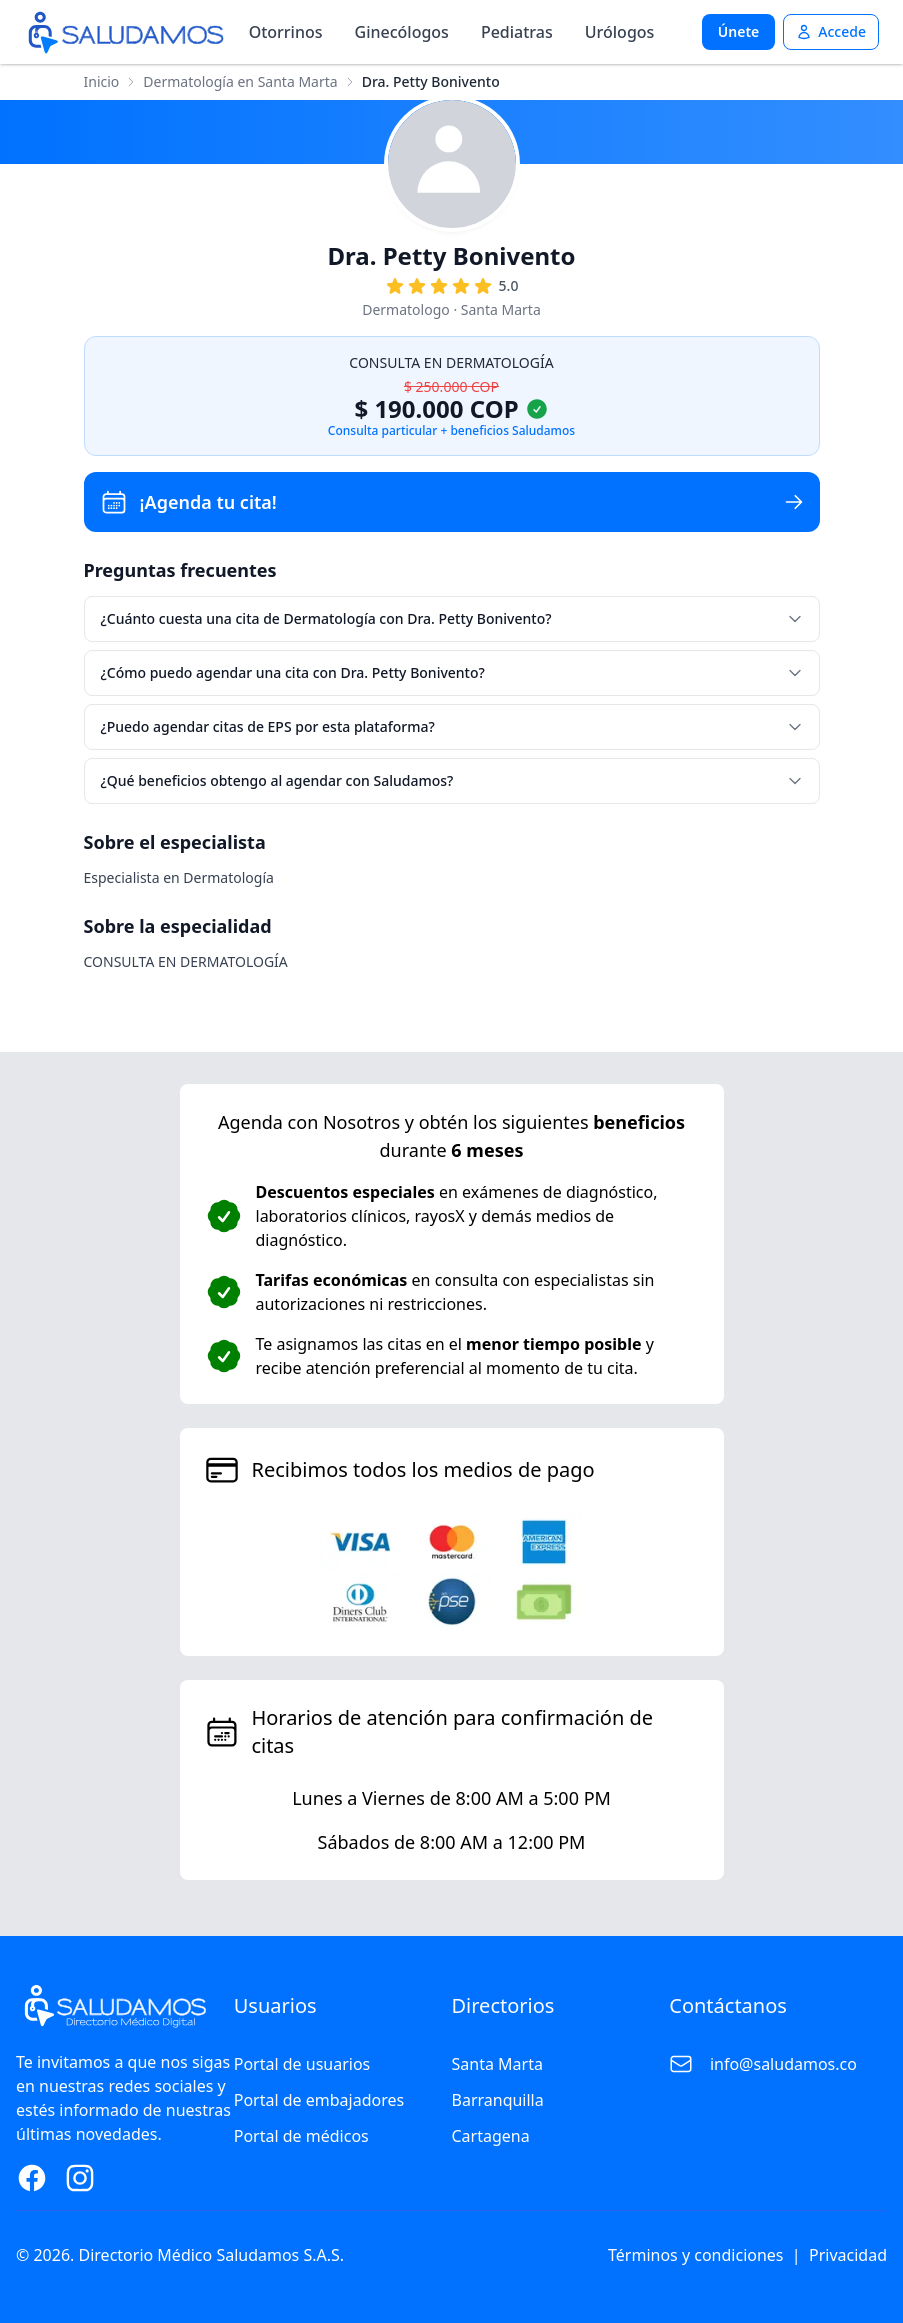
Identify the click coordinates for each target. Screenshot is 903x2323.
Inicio (102, 81)
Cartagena (491, 2136)
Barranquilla (498, 2100)
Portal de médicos (301, 2136)
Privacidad (848, 2255)
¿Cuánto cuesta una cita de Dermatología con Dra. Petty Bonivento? (452, 618)
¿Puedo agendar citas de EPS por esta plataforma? (452, 726)
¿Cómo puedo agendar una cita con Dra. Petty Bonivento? (452, 672)
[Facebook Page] (32, 2178)
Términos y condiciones (696, 2255)
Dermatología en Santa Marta (240, 81)
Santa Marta (497, 2064)
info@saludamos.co (783, 2064)
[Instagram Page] (80, 2178)
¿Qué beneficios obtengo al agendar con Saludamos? (452, 780)
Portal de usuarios (302, 2064)
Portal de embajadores (319, 2100)
